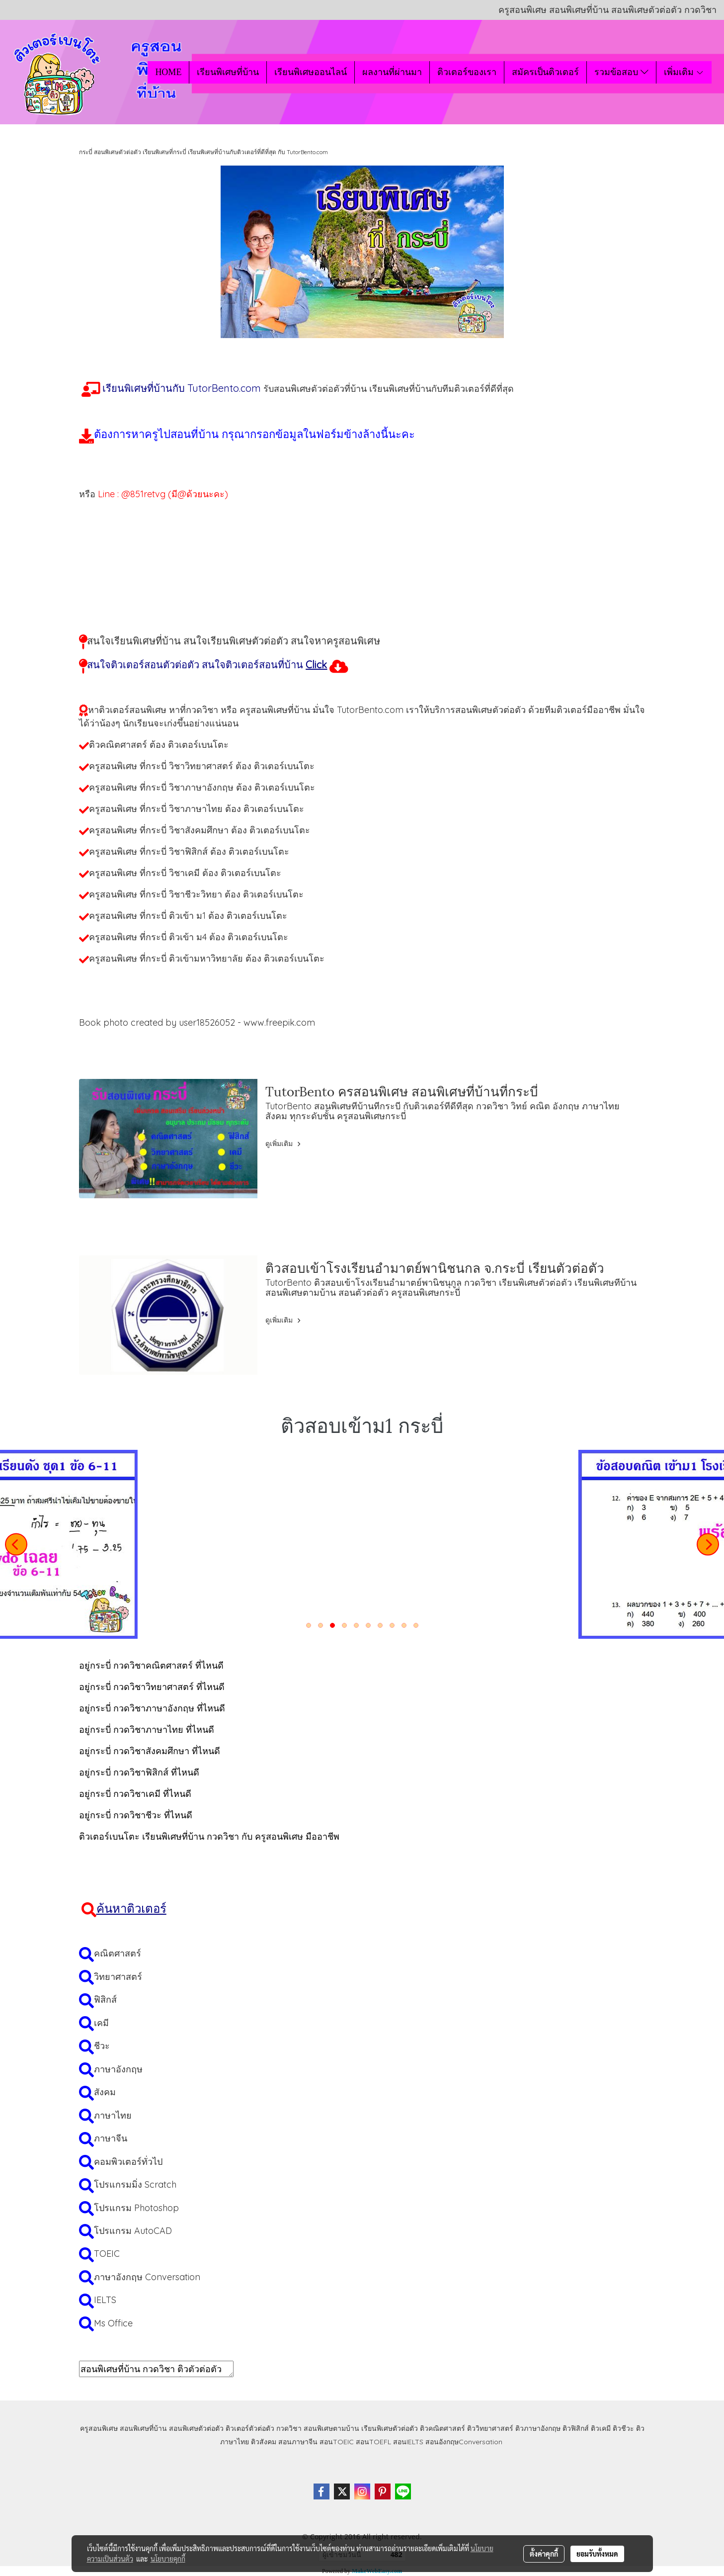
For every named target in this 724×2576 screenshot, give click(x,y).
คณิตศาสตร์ (117, 1953)
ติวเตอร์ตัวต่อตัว (250, 2428)
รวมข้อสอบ (621, 72)
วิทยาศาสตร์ (118, 1976)
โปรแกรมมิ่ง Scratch (135, 2184)
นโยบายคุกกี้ (168, 2558)
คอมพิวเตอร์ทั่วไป (128, 2161)
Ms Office (113, 2323)
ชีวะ (102, 2045)
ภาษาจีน (110, 2138)
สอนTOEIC (337, 2441)
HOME (168, 72)
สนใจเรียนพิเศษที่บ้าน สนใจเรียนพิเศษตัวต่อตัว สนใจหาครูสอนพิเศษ (233, 640)
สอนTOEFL (373, 2441)
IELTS (105, 2300)
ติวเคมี (601, 2428)
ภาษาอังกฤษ (118, 2069)
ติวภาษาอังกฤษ (538, 2428)
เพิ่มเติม (684, 72)
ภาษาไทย (113, 2115)
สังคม (105, 2092)
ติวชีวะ (623, 2428)
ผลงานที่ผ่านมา (392, 72)
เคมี (101, 2023)
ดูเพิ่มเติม (284, 1143)
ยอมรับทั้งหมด (597, 2553)
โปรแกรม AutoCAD (133, 2230)
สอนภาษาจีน (298, 2441)
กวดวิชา (289, 2428)
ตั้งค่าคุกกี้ (544, 2553)
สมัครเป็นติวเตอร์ (545, 72)
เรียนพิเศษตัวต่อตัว (390, 2428)
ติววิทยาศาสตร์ (490, 2428)
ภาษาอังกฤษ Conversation (147, 2277)
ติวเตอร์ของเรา (466, 72)
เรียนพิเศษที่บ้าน (228, 72)
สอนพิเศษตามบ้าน (331, 2428)
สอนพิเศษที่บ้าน (143, 2428)
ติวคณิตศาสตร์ (442, 2428)
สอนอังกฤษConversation (463, 2441)
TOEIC (107, 2253)
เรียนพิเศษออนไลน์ (310, 72)
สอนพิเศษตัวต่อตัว (196, 2428)
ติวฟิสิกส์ (576, 2428)
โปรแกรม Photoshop (136, 2208)
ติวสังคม (263, 2441)
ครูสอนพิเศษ (99, 2428)
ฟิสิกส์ (105, 1999)
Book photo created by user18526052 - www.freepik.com (197, 1022)
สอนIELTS (408, 2441)
